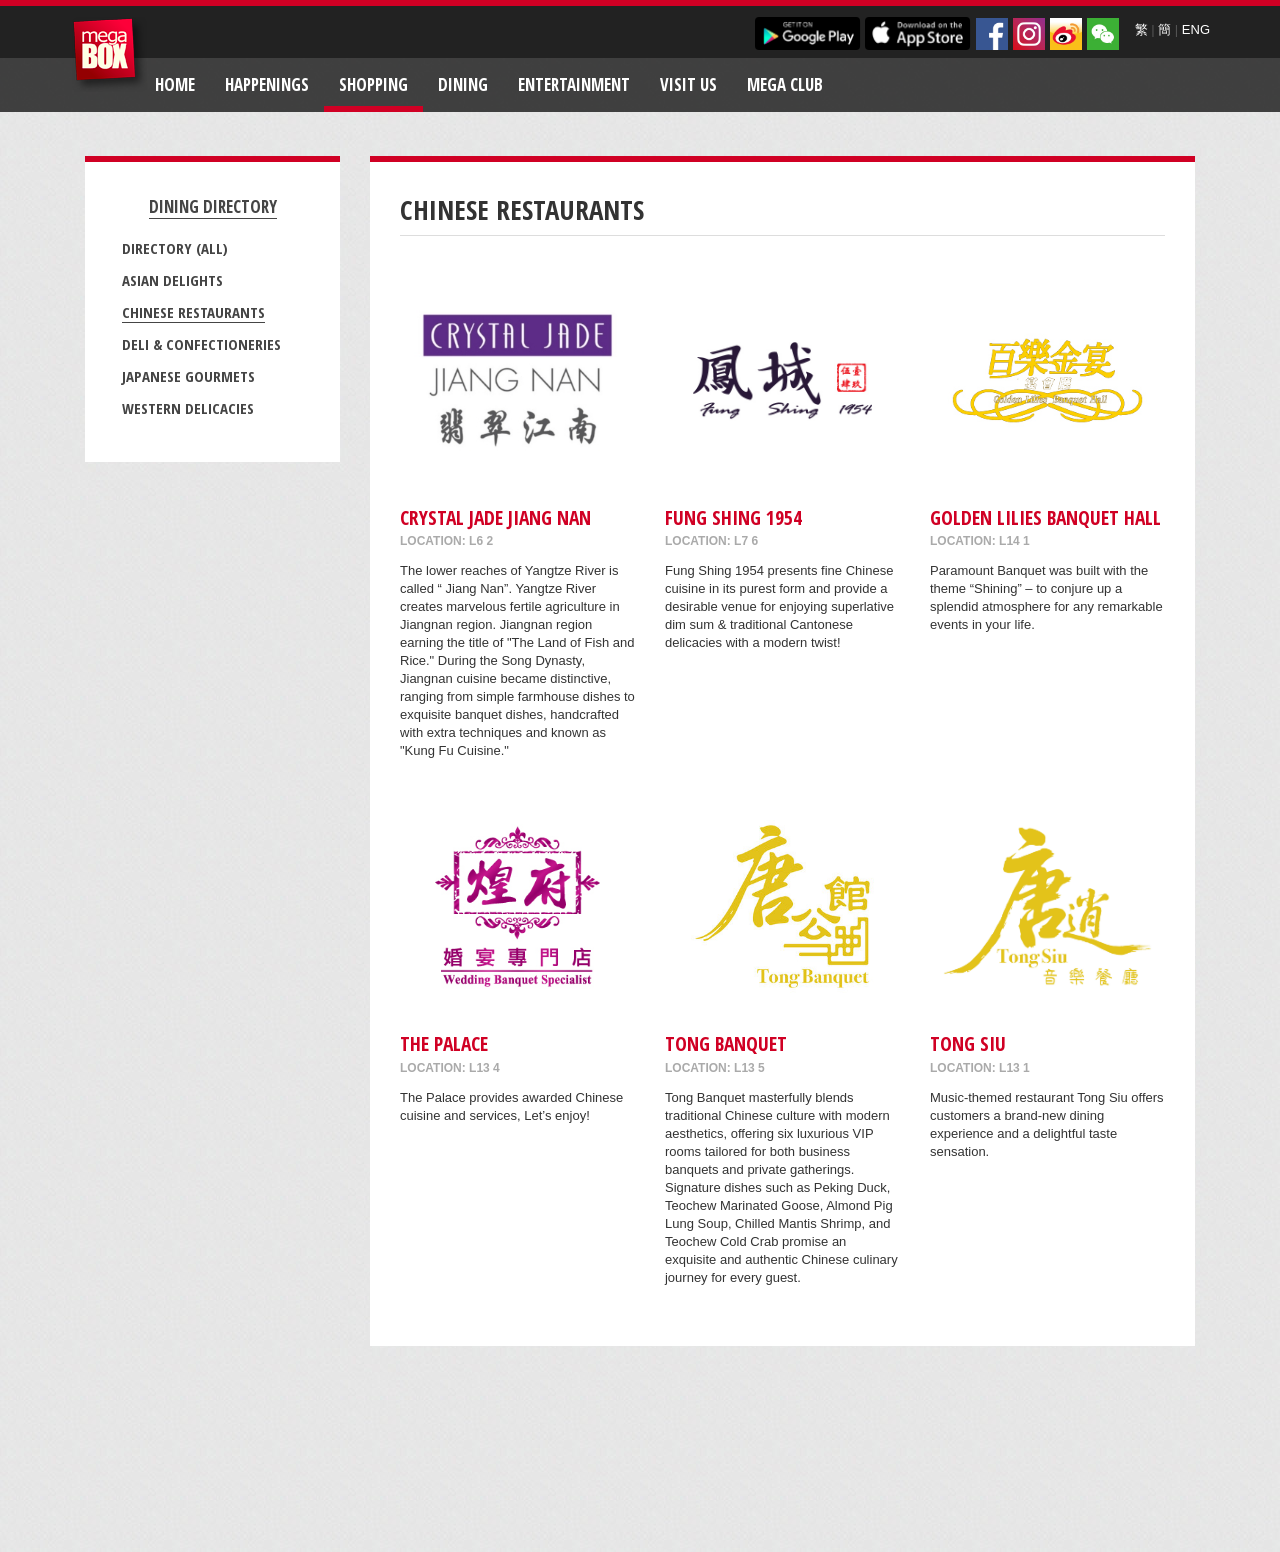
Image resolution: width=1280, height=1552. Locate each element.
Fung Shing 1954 (733, 517)
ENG (1196, 29)
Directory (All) (175, 248)
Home (175, 84)
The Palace (444, 1043)
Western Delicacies (188, 408)
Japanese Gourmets (188, 376)
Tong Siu (968, 1043)
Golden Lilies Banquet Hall (1045, 517)
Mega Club (785, 84)
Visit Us (688, 84)
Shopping (373, 84)
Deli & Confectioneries (201, 344)
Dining (463, 84)
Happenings (267, 84)
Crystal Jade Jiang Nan (495, 517)
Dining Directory (213, 206)
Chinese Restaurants (193, 312)
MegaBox (109, 54)
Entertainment (574, 84)
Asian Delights (172, 280)
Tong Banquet (726, 1043)
